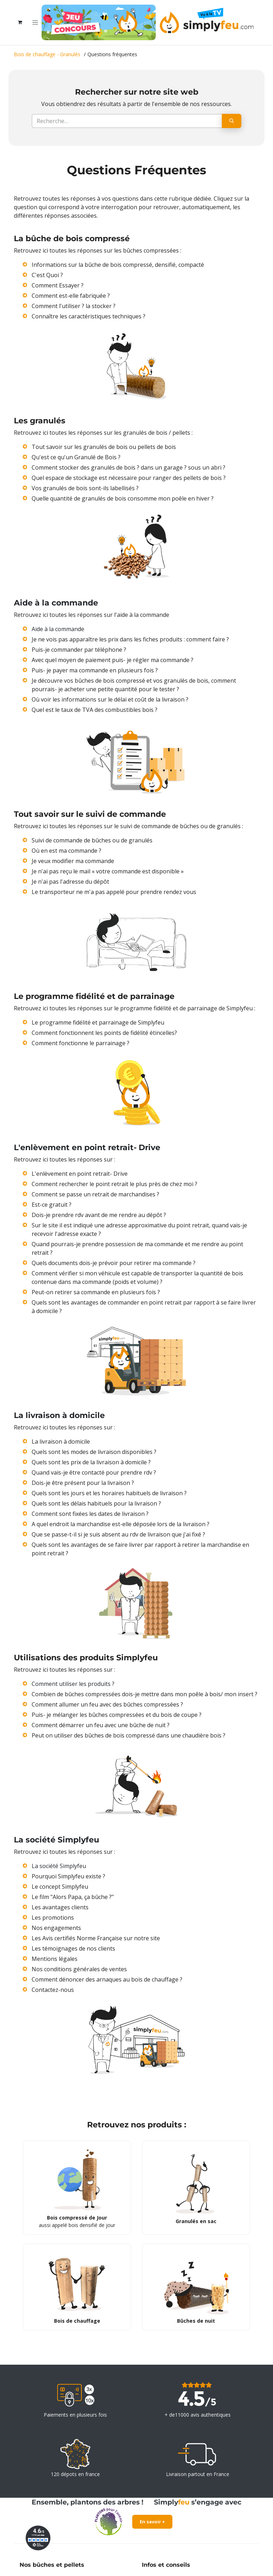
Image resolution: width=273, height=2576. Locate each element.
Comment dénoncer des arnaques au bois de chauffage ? (107, 1979)
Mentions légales (54, 1959)
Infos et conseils (166, 2564)
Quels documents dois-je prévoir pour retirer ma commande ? (114, 1263)
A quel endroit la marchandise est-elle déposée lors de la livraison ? (120, 1524)
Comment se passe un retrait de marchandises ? (95, 1194)
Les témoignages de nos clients (73, 1948)
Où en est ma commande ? (66, 851)
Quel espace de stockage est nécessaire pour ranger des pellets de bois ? (129, 478)
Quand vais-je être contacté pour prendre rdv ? (94, 1472)
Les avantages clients (60, 1907)
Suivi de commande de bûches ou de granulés (92, 840)
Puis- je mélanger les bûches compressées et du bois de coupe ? (117, 1715)
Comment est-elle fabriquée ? (71, 296)
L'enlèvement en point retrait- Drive (80, 1174)
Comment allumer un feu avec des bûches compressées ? (107, 1704)
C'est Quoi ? (47, 275)
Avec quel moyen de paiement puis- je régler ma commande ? (112, 660)
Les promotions (53, 1917)
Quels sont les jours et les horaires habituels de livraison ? (109, 1493)
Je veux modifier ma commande (73, 861)
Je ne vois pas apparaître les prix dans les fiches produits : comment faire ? (130, 639)
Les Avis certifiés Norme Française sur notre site (96, 1938)
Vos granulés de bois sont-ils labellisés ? (85, 488)
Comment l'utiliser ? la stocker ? (74, 306)
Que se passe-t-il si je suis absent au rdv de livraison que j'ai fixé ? (118, 1534)
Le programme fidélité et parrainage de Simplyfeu (98, 1022)
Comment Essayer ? (58, 285)
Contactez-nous (53, 1990)
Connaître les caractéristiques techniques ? (88, 316)
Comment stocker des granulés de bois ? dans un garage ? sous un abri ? (128, 467)
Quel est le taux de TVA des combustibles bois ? (94, 710)
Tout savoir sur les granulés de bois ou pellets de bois (104, 447)
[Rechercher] (231, 121)
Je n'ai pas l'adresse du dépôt (70, 881)
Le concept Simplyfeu (60, 1886)
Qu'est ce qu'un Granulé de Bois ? (76, 457)
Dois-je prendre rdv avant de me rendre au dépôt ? (99, 1215)
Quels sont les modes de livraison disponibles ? (94, 1452)
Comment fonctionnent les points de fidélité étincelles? (104, 1033)
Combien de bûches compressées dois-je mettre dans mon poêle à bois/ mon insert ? (144, 1694)
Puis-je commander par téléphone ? (79, 650)
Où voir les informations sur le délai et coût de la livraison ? (110, 699)
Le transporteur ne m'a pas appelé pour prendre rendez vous (114, 892)
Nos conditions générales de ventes (79, 1969)
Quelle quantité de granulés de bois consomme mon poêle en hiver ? (123, 498)
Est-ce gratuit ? (51, 1204)
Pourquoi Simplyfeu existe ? (68, 1876)
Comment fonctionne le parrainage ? (80, 1043)
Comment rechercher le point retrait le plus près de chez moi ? (114, 1184)
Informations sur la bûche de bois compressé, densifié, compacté (118, 265)
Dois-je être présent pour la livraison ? (83, 1483)
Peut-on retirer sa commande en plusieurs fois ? (96, 1292)
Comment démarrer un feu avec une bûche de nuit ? (101, 1725)
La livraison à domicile (61, 1441)
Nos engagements (56, 1928)
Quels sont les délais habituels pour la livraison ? (96, 1503)
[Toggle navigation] (35, 22)
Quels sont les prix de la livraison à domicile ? (91, 1462)
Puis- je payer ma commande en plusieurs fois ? (95, 670)
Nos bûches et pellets (52, 2564)
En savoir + (152, 2521)
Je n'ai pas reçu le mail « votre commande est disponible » (108, 871)
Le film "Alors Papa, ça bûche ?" (73, 1897)
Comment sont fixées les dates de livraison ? (90, 1514)
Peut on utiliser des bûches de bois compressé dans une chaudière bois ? (128, 1735)
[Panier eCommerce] (20, 22)
